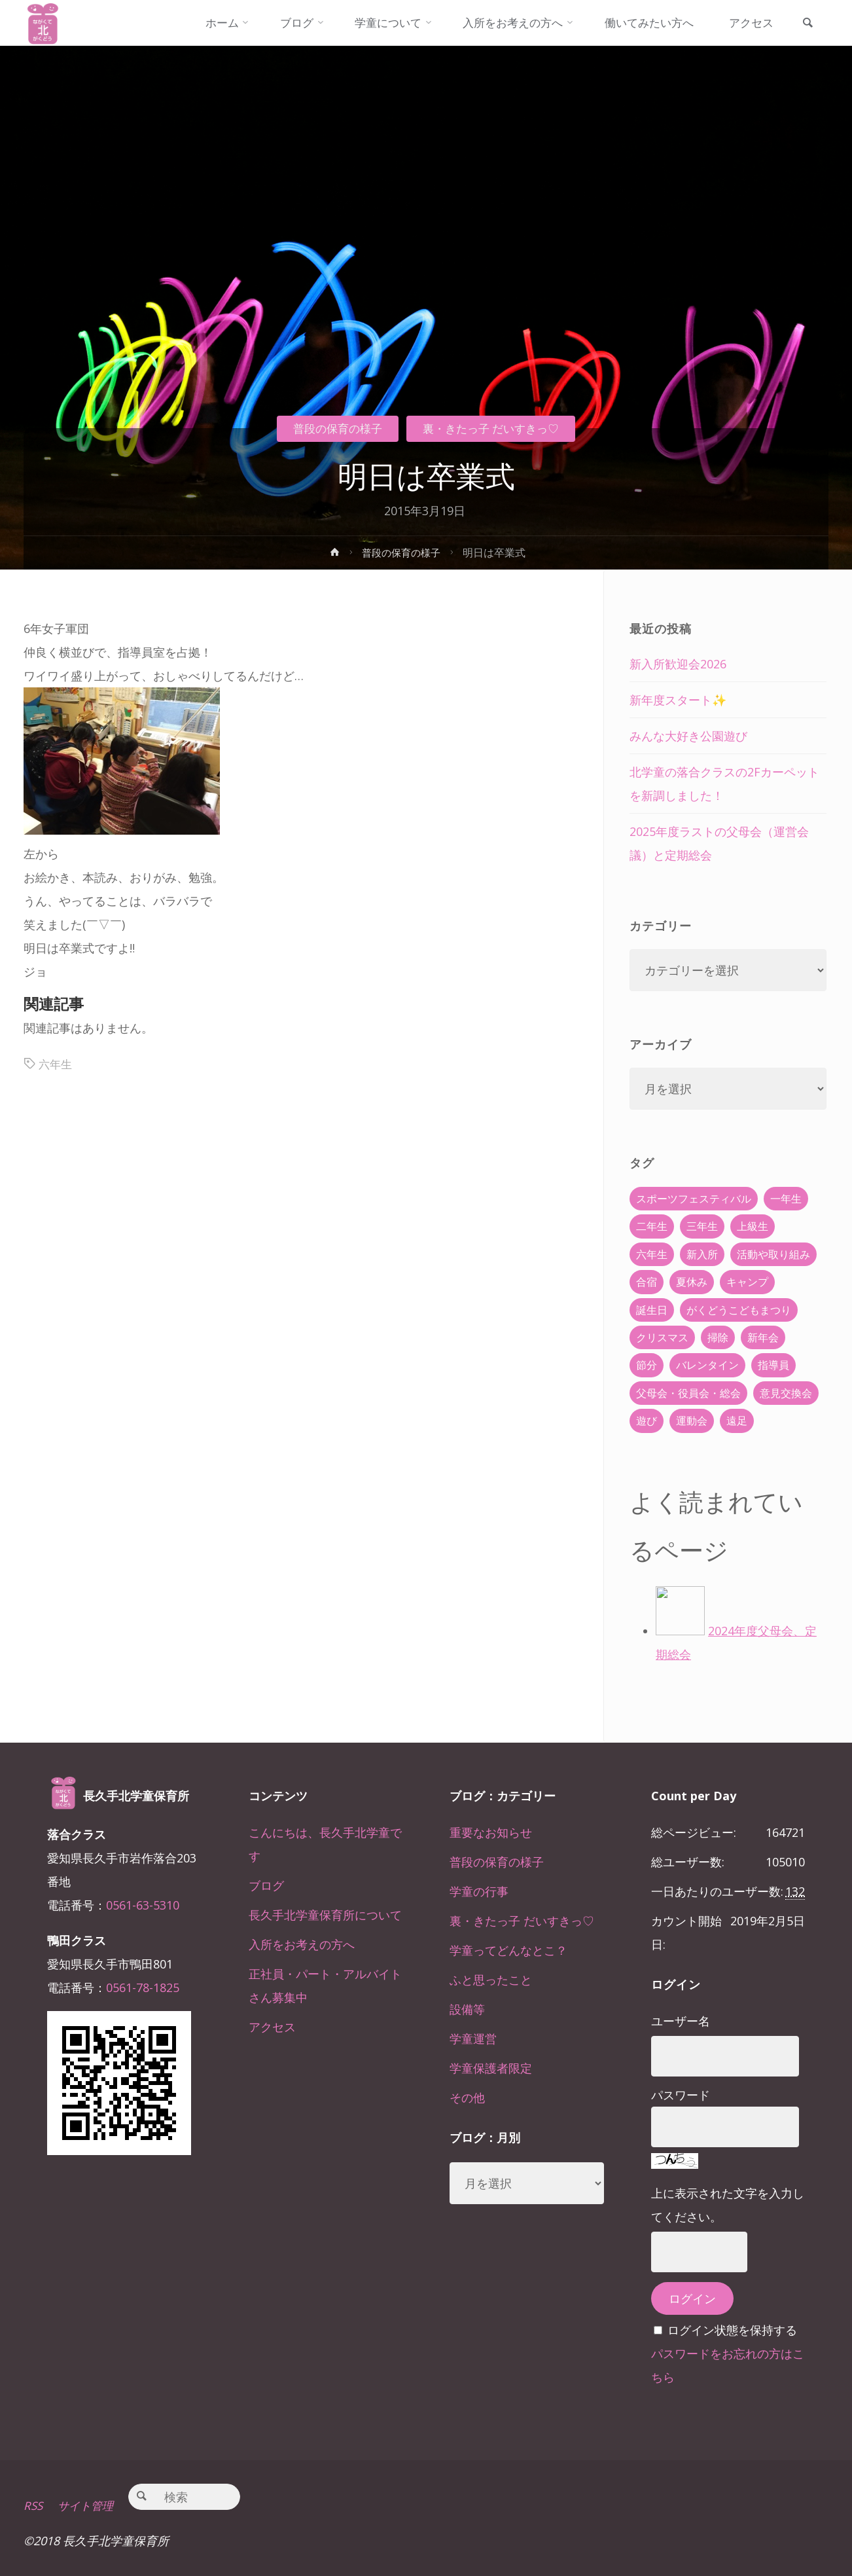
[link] (805, 23)
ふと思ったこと (491, 1979)
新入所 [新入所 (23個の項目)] (702, 1254)
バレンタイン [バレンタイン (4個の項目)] (707, 1365)
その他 (467, 2097)
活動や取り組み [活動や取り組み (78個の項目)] (773, 1254)
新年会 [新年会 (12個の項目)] (763, 1337)
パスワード (680, 2095)
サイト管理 (89, 2505)
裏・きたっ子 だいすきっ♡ (495, 428)
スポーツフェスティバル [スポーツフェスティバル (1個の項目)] (693, 1198)
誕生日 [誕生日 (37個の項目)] (651, 1310)
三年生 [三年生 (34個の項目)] (702, 1226)
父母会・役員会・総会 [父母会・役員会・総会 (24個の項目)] (688, 1393)
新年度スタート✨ (678, 700)
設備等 (467, 2009)
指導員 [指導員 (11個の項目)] (773, 1365)
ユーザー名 (680, 2021)
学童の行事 (479, 1891)
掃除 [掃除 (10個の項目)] (717, 1337)
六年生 (56, 1064)
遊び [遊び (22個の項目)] (646, 1420)
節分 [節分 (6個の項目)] (646, 1365)
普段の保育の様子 (332, 428)
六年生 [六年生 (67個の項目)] (651, 1254)
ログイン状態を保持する (732, 2330)
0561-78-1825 (142, 1987)
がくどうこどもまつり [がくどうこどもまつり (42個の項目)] (738, 1310)
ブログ (266, 1885)
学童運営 (473, 2038)
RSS (34, 2505)
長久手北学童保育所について (325, 1915)
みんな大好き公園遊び (688, 736)
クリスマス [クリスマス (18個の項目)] (662, 1337)
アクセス (272, 2027)
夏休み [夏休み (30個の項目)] (691, 1282)
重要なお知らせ (491, 1832)
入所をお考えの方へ (302, 1944)
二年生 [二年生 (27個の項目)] (651, 1226)
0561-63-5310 (142, 1905)
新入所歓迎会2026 (678, 664)
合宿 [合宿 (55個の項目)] (646, 1282)
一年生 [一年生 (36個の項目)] (786, 1198)
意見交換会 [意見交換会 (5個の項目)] (786, 1393)
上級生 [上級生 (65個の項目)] (752, 1226)
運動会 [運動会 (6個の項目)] (691, 1420)
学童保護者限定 (491, 2068)
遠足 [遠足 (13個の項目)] (736, 1420)
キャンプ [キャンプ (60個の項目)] (747, 1282)
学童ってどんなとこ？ (508, 1950)
